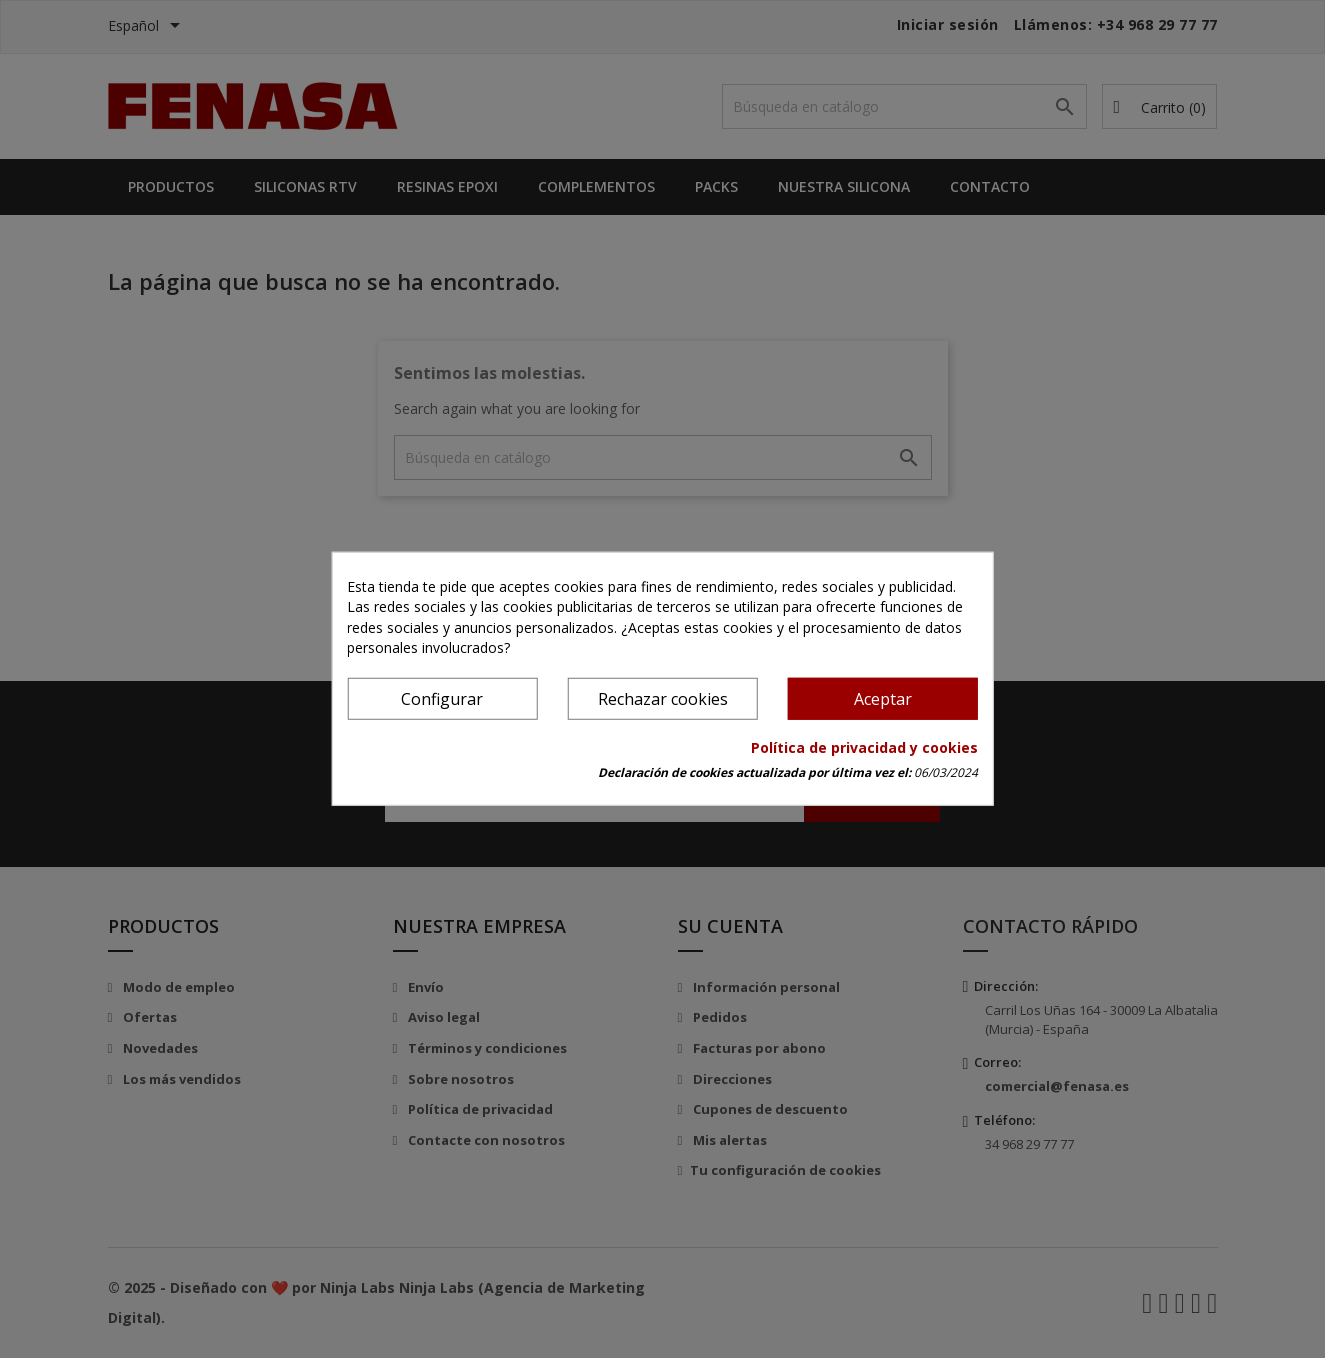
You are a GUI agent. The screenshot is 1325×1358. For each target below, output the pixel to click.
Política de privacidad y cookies (864, 747)
